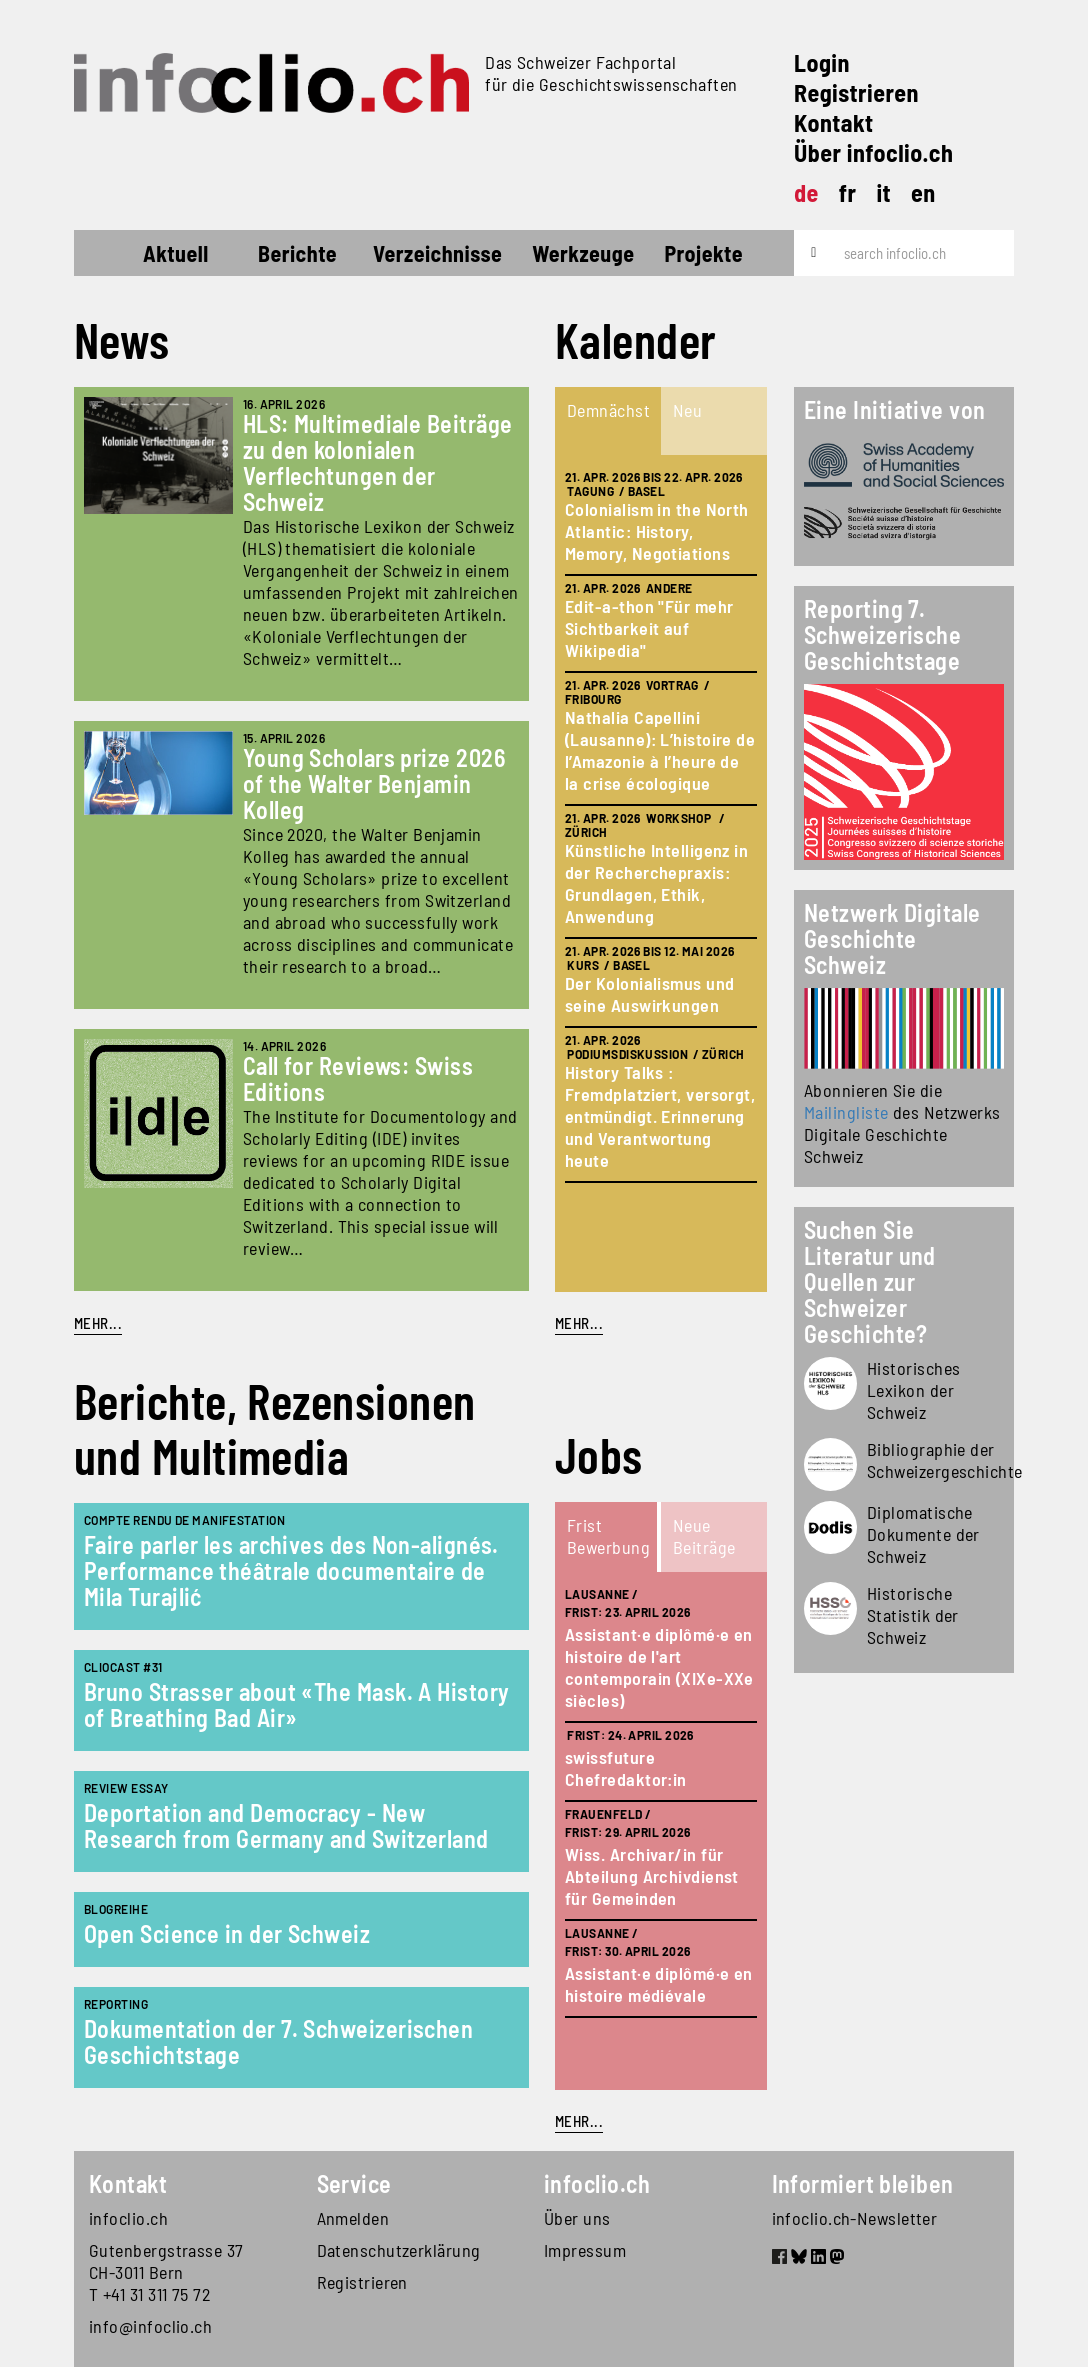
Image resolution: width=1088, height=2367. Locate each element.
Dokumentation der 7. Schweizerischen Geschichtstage (278, 2041)
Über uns (577, 2218)
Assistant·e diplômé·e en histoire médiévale (659, 1984)
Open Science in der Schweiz (227, 1933)
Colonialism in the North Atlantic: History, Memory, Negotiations (657, 531)
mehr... (579, 1323)
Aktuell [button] (176, 253)
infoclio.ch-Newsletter (855, 2218)
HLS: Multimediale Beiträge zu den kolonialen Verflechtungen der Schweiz (378, 462)
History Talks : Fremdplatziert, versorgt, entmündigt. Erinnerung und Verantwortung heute (660, 1116)
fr (848, 192)
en (923, 192)
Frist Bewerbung (608, 1536)
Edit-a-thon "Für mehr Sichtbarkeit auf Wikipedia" (649, 628)
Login (822, 62)
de (806, 192)
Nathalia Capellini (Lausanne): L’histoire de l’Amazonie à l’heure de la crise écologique (660, 750)
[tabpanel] (661, 873)
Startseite (110, 256)
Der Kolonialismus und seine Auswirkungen (649, 994)
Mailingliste (846, 1112)
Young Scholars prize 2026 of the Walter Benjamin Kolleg (374, 783)
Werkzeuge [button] (583, 253)
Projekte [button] (703, 253)
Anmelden (353, 2218)
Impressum (585, 2250)
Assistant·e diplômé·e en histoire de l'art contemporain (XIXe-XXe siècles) (659, 1667)
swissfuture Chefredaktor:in (626, 1768)
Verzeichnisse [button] (437, 253)
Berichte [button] (297, 253)
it (883, 192)
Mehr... (98, 1323)
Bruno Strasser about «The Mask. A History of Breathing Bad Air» (296, 1704)
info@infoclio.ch (150, 2326)
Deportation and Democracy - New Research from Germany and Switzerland (286, 1825)
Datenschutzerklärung (399, 2250)
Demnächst (608, 410)
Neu (687, 410)
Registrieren (856, 92)
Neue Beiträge (704, 1536)
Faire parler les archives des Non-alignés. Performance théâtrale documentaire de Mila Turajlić (291, 1570)
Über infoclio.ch (873, 152)
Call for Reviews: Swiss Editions (358, 1078)
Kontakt (834, 122)
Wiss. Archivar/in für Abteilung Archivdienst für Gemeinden (652, 1876)
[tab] (608, 421)
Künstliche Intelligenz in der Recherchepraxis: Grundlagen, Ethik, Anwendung (656, 883)
